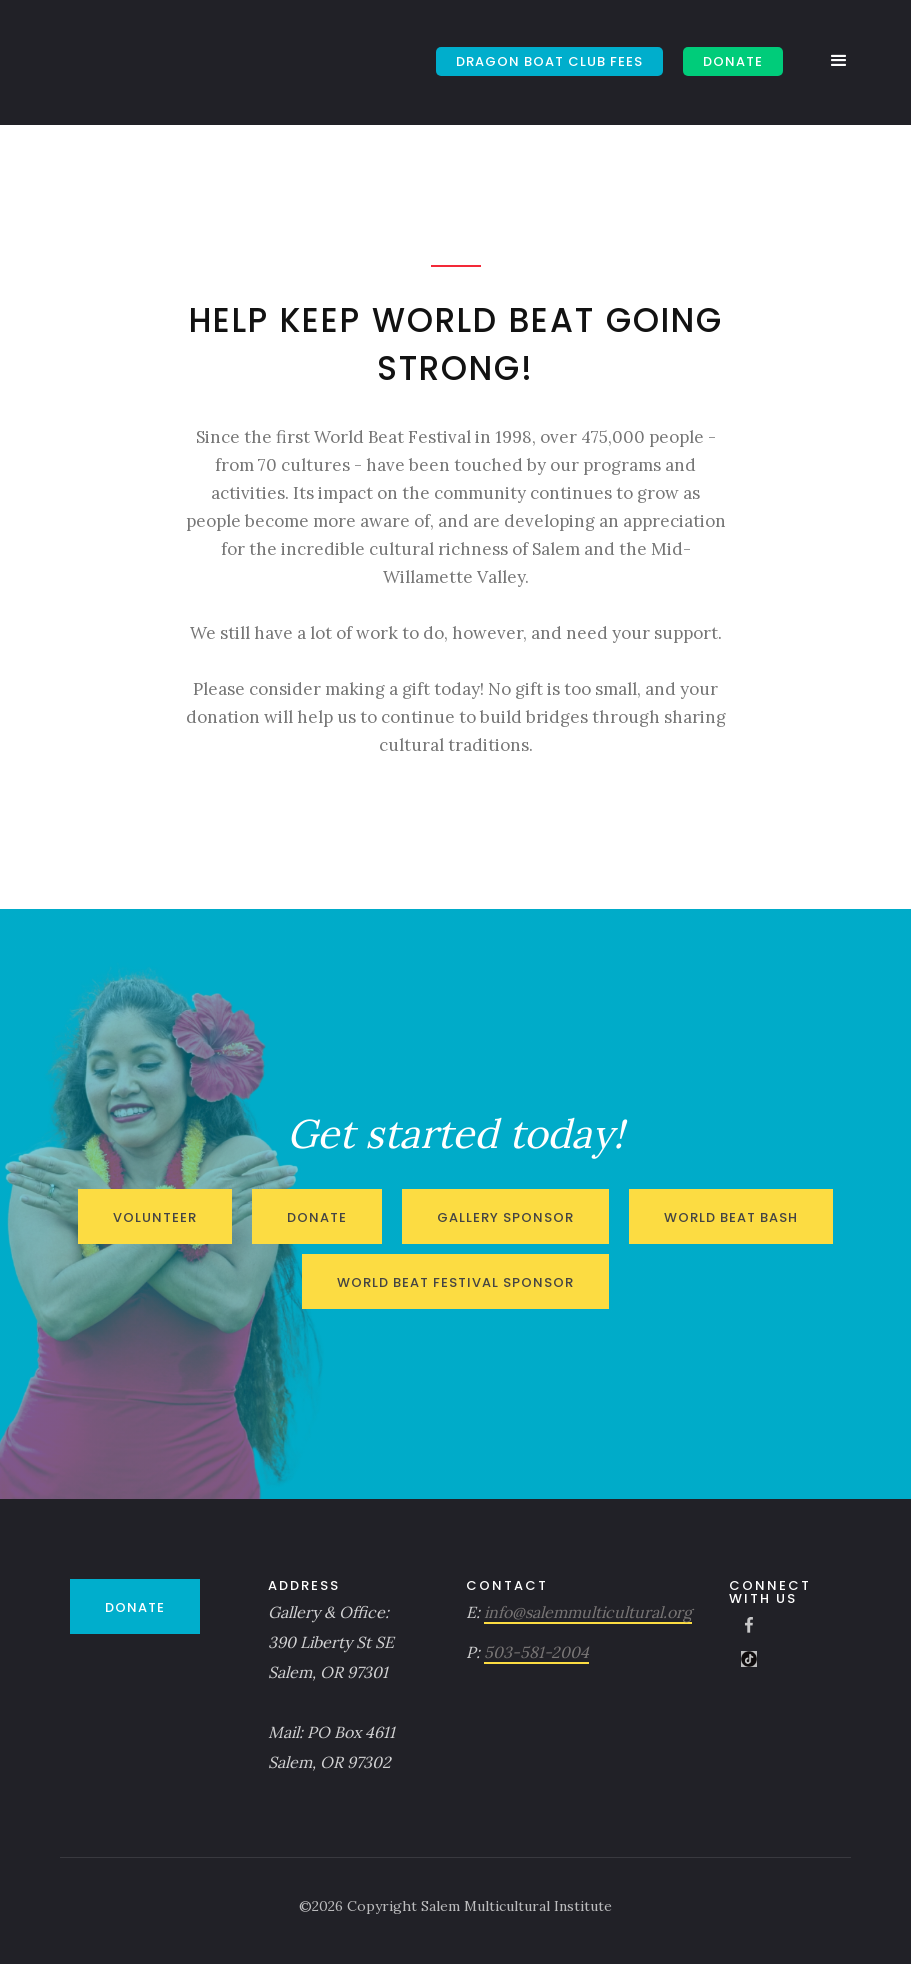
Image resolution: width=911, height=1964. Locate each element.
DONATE (733, 61)
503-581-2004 (536, 1652)
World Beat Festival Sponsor (455, 1282)
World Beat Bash (731, 1217)
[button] (845, 61)
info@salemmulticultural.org (588, 1612)
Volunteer (155, 1217)
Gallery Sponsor (505, 1217)
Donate (317, 1217)
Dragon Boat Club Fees (549, 61)
